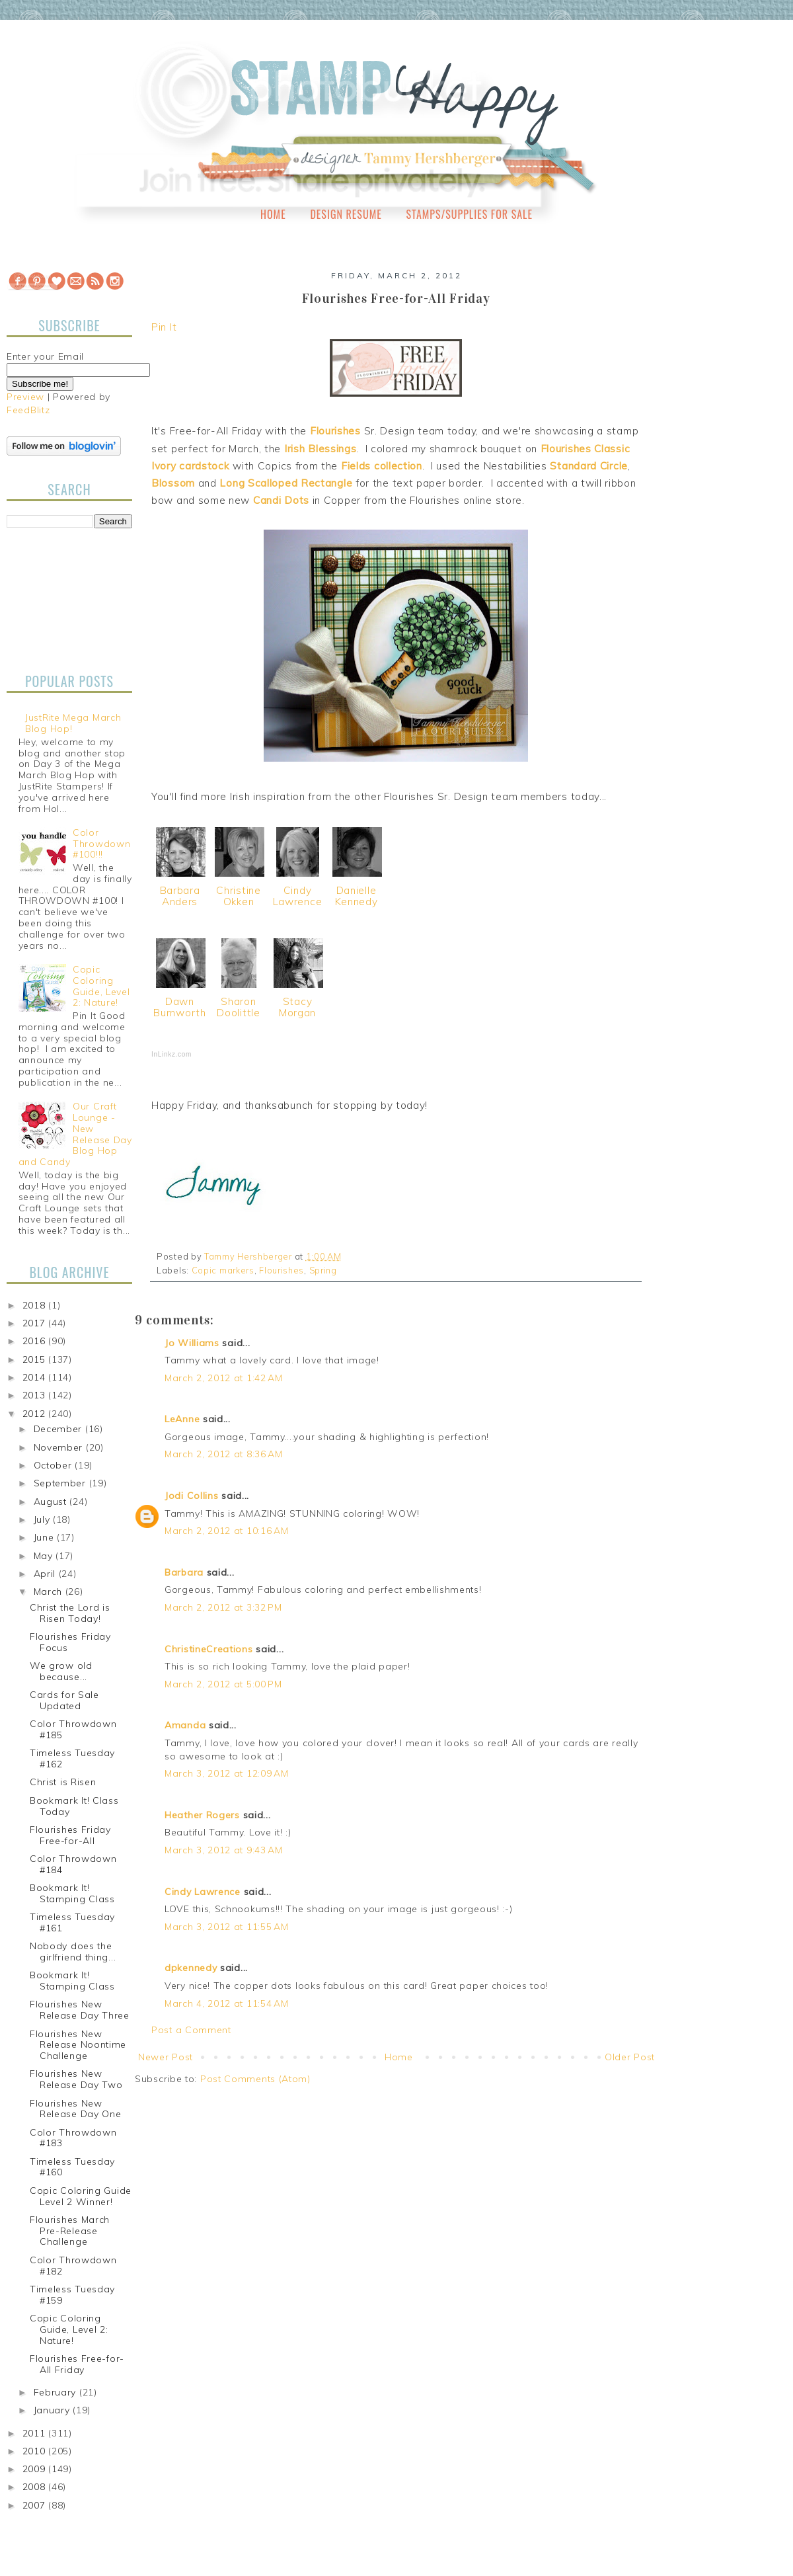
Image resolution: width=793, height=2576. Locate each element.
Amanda (185, 1725)
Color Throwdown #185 (73, 1729)
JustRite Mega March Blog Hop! (73, 723)
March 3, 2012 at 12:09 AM (227, 1773)
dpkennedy (191, 1968)
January (53, 2410)
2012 (35, 1414)
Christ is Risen (63, 1782)
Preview (25, 397)
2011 (35, 2433)
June (45, 1537)
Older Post (630, 2057)
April (46, 1574)
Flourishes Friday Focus (70, 1642)
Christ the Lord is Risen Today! (70, 1613)
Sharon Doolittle (238, 1007)
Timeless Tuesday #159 (72, 2294)
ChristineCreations (209, 1649)
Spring (323, 1270)
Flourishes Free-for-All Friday (77, 2364)
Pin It (163, 327)
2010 (35, 2451)
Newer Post (165, 2057)
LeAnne (182, 1419)
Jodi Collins (191, 1496)
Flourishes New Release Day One (76, 2108)
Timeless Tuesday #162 (72, 1758)
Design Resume (345, 214)
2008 (35, 2487)
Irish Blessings (320, 448)
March (49, 1591)
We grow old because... (61, 1671)
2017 (35, 1323)
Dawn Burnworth (179, 1007)
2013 (35, 1395)
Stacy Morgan (297, 1007)
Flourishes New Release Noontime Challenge (78, 2045)
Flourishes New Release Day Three (80, 2009)
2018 (35, 1305)
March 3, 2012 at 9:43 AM (224, 1850)
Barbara (184, 1572)
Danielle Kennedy (356, 896)
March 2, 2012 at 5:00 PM (223, 1684)
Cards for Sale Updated (64, 1700)
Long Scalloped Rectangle (285, 483)
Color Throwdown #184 (73, 1864)
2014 (35, 1377)
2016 (35, 1341)
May (45, 1556)
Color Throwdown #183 (73, 2138)
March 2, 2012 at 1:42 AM (224, 1378)
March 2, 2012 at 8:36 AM (224, 1454)
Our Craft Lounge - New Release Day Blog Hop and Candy (75, 1134)
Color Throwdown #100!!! (101, 843)
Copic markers (223, 1270)
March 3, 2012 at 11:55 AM (227, 1927)
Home (273, 214)
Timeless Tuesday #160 (72, 2167)
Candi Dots (281, 500)
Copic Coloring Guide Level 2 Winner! (81, 2196)
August (52, 1502)
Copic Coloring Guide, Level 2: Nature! (101, 985)
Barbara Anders (180, 896)
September (61, 1483)
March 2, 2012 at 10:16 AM (227, 1531)
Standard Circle (589, 466)
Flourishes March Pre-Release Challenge (70, 2231)
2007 (35, 2505)
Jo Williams (193, 1343)
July (44, 1519)
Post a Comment (191, 2030)
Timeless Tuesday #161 (72, 1922)
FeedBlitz (28, 410)
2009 (35, 2469)
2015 (35, 1359)
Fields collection (381, 466)
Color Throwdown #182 (73, 2265)
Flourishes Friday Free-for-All (70, 1835)
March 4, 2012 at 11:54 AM (227, 2003)
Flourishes (335, 430)
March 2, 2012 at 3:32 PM (223, 1607)
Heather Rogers (202, 1815)
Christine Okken (238, 896)
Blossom (173, 483)
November (60, 1447)
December (59, 1429)
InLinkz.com (171, 1054)
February (56, 2392)
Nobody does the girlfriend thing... (73, 1951)
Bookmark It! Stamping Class (72, 1893)
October (54, 1465)
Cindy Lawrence (297, 896)
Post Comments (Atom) (255, 2079)
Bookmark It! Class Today (74, 1806)
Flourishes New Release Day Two (76, 2079)
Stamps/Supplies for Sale (469, 214)
